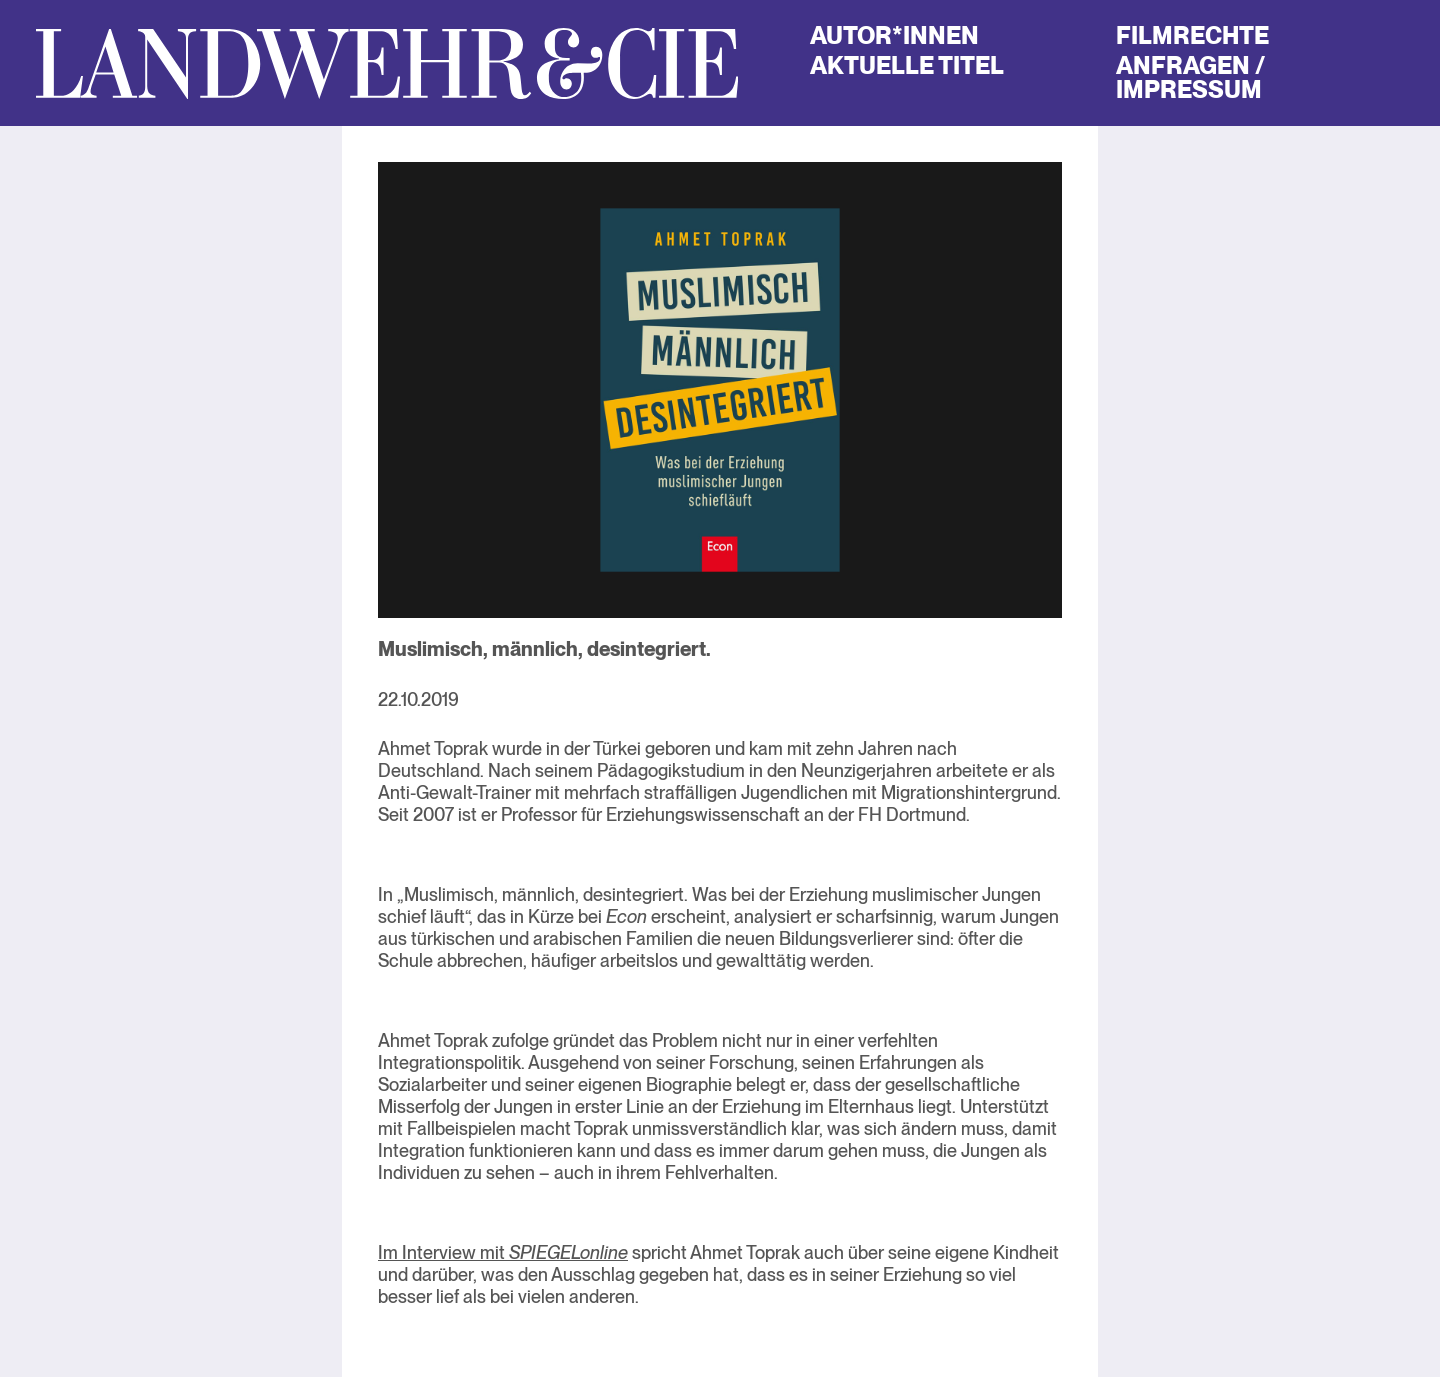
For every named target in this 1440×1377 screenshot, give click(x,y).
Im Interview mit (503, 1252)
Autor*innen (894, 35)
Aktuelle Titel (907, 65)
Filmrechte (1192, 35)
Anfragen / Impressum (1190, 77)
